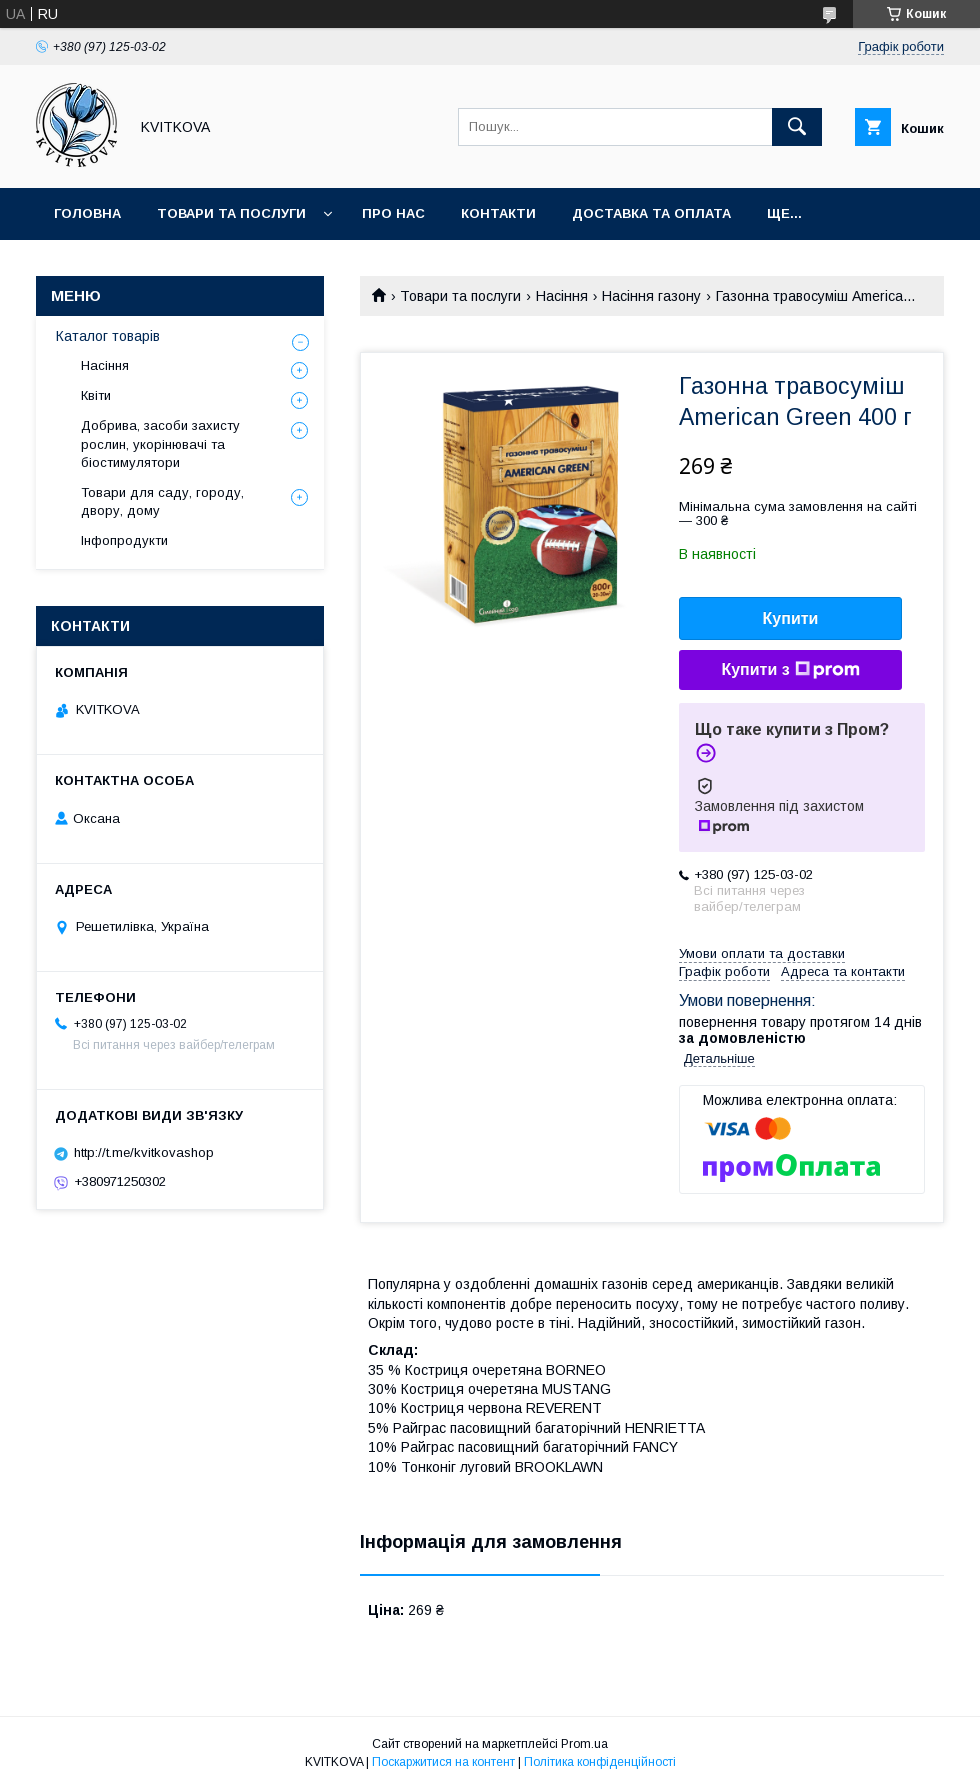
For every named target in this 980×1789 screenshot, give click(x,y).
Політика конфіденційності (600, 1762)
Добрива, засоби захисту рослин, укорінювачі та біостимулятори (160, 443)
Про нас (393, 213)
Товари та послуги (231, 213)
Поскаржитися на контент (443, 1762)
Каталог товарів (108, 336)
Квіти (96, 395)
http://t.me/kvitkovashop (144, 1152)
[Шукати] (797, 127)
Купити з (790, 670)
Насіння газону (651, 296)
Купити (791, 618)
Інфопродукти (124, 540)
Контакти (498, 213)
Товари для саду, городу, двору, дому (162, 501)
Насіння (562, 296)
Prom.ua (584, 1744)
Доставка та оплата (651, 213)
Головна (87, 213)
